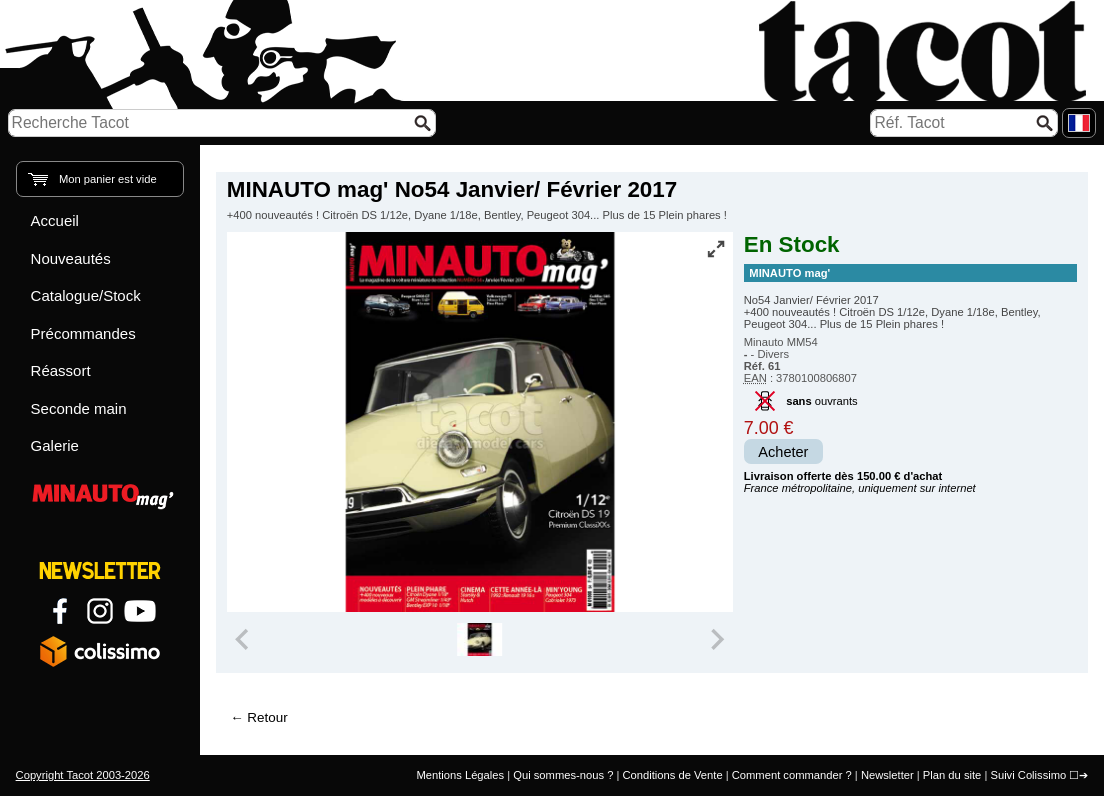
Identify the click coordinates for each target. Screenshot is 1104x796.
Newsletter (887, 775)
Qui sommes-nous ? (563, 775)
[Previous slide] (244, 640)
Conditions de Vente (672, 775)
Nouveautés (71, 258)
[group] (479, 640)
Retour (267, 717)
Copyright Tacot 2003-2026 (83, 775)
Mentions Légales (460, 775)
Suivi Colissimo (1028, 775)
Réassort (61, 370)
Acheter (783, 452)
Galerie (55, 445)
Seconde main (79, 408)
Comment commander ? (792, 775)
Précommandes (83, 333)
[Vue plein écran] (716, 249)
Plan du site (952, 775)
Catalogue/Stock (86, 295)
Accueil (55, 220)
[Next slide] (716, 640)
